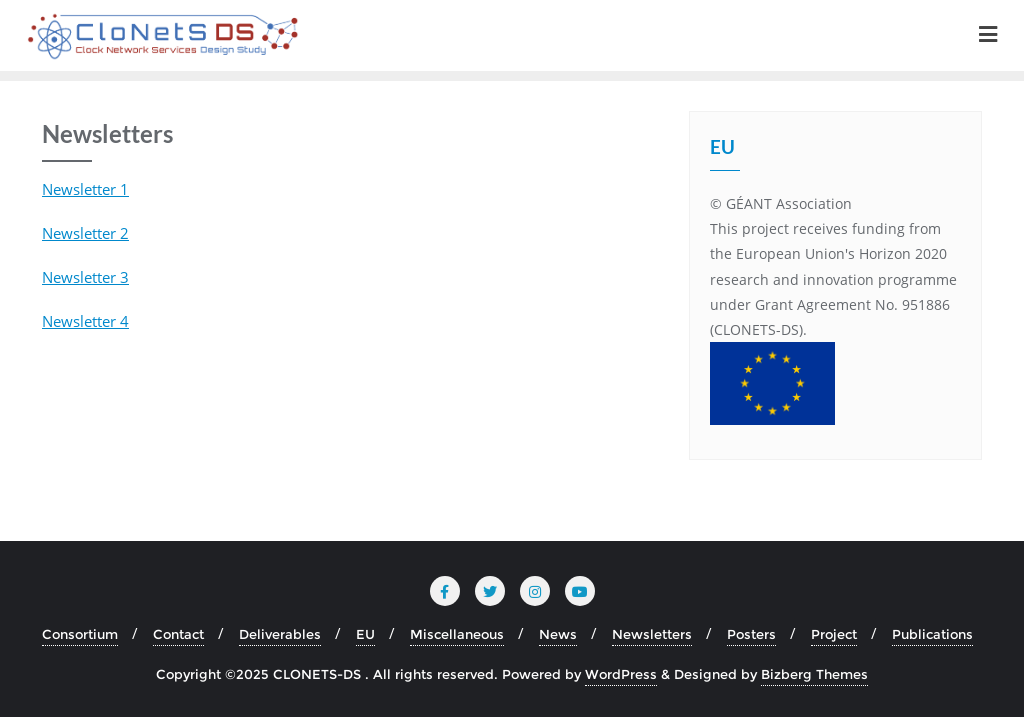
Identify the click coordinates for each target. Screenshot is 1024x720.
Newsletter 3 (85, 277)
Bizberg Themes (814, 674)
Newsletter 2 (85, 233)
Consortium (80, 634)
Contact (178, 634)
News (558, 634)
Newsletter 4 (85, 321)
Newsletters (652, 634)
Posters (751, 634)
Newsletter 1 (85, 189)
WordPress (621, 674)
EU (365, 634)
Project (834, 634)
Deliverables (280, 634)
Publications (932, 634)
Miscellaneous (457, 634)
